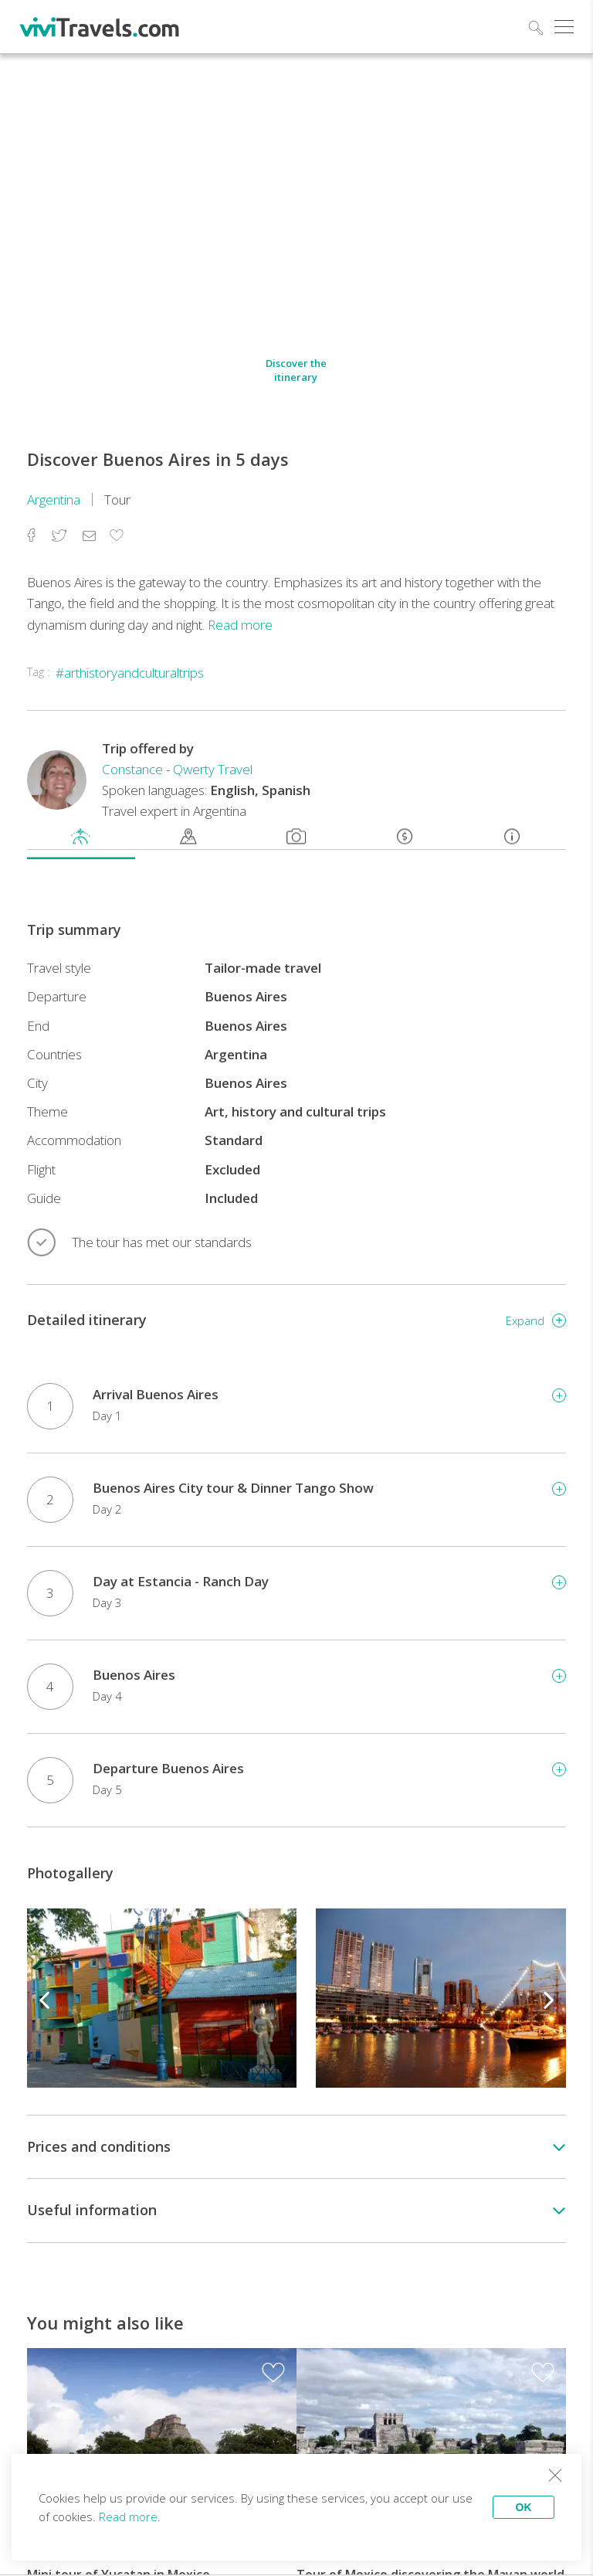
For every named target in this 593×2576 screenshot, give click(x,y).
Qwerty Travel (212, 769)
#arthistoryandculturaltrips (130, 672)
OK (524, 2507)
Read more (240, 625)
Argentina (53, 499)
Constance (132, 769)
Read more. (130, 2516)
